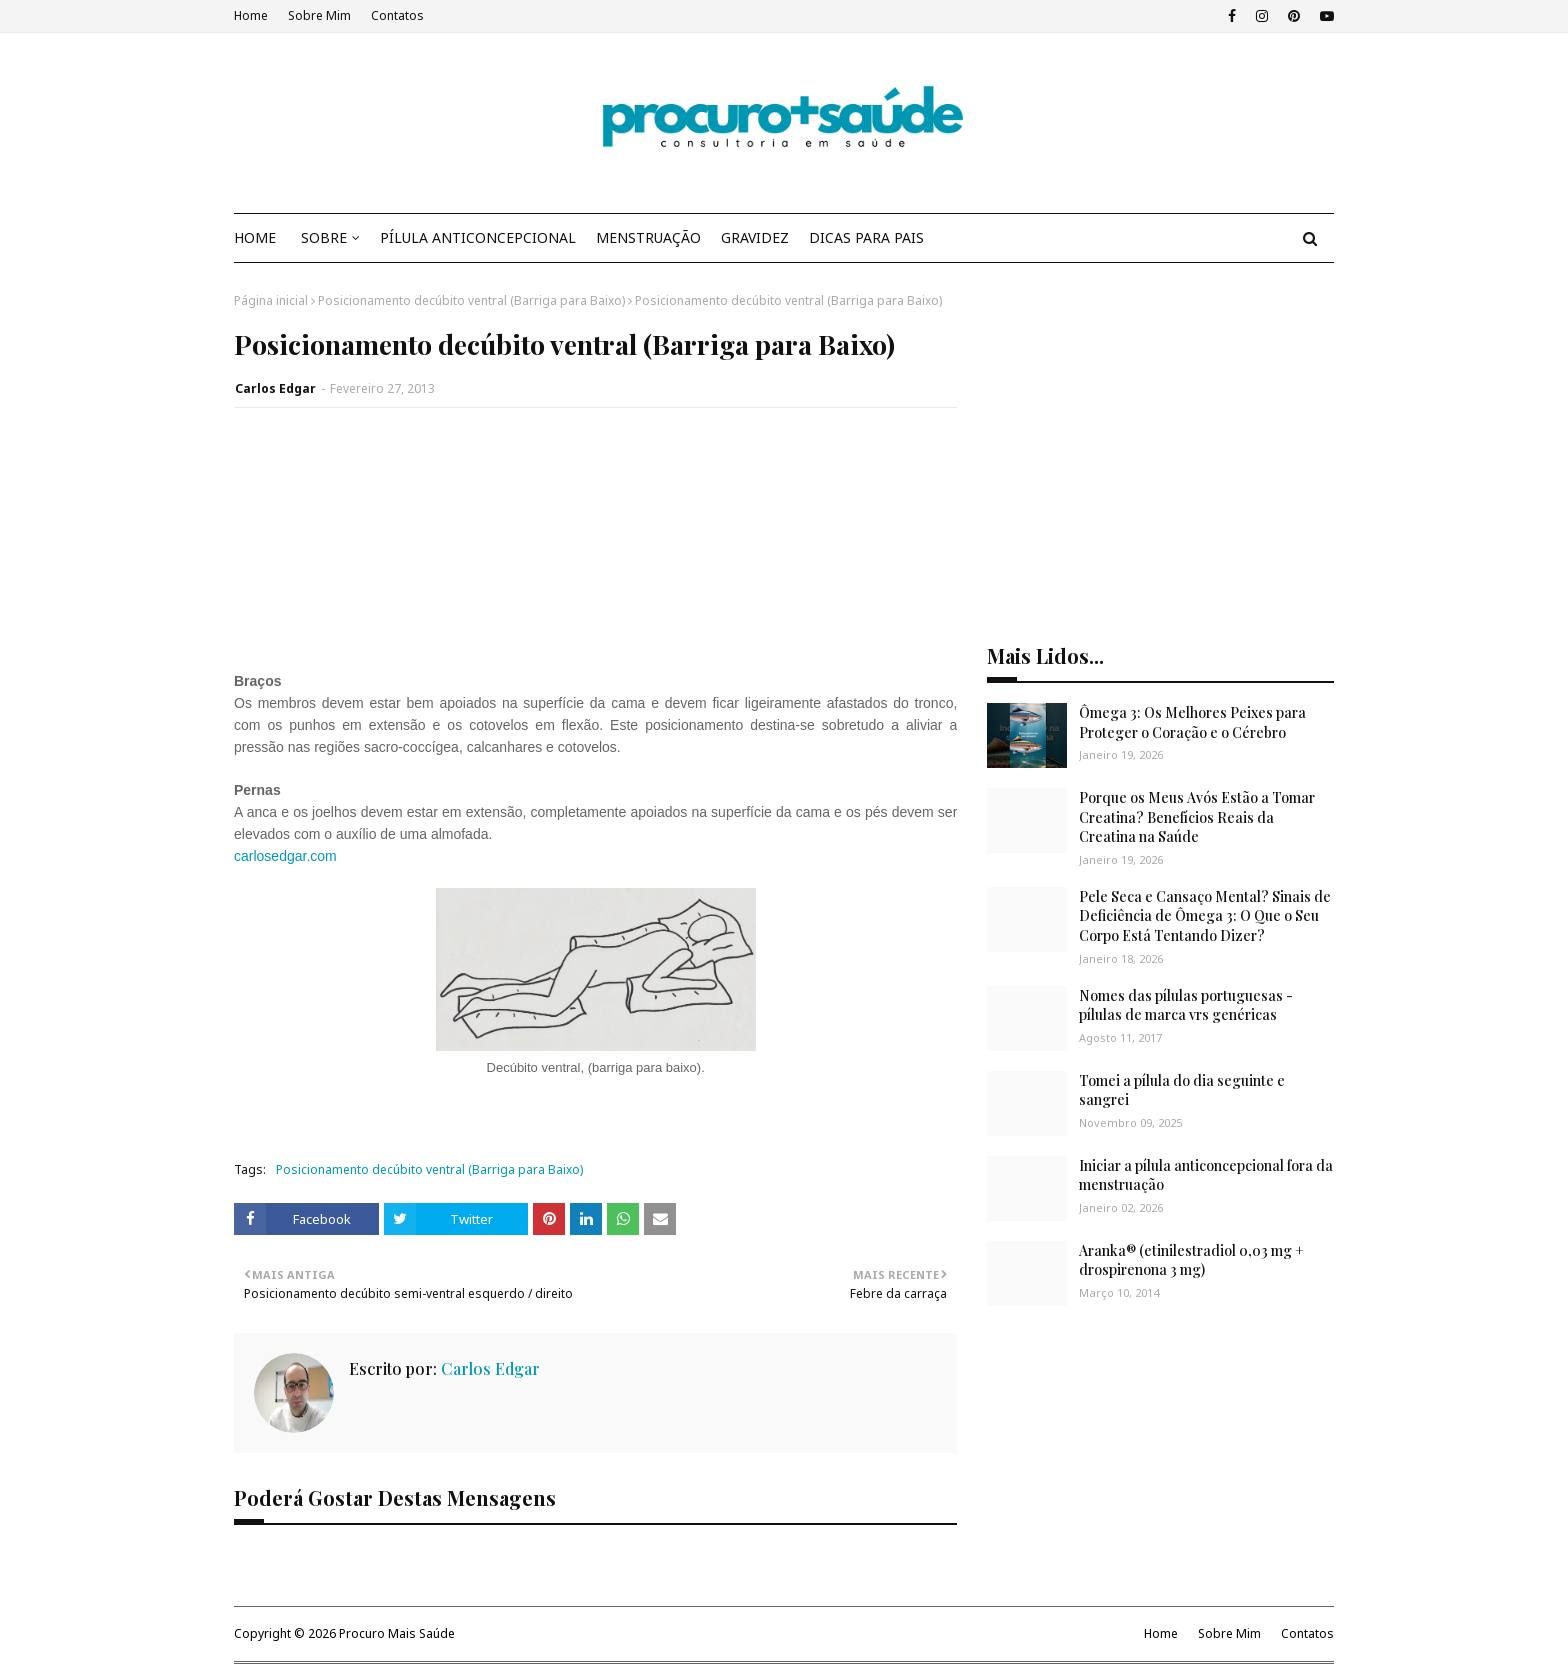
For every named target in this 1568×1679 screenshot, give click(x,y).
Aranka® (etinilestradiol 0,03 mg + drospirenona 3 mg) (1191, 1260)
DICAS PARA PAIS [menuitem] (866, 237)
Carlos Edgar (275, 388)
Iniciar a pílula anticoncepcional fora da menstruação (1206, 1175)
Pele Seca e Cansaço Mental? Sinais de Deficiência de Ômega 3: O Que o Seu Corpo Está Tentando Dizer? (1205, 916)
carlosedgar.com (285, 856)
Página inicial (271, 300)
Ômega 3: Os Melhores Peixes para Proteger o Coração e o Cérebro (1192, 722)
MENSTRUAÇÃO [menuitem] (648, 237)
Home (251, 15)
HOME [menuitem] (255, 237)
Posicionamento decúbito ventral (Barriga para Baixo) (471, 300)
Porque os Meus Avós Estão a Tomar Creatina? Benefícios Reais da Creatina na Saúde (1197, 817)
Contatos (397, 15)
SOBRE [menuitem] (324, 237)
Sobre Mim (319, 15)
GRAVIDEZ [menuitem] (755, 237)
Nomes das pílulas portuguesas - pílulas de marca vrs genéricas (1186, 1005)
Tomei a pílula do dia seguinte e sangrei (1182, 1090)
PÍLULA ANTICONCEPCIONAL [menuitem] (478, 237)
